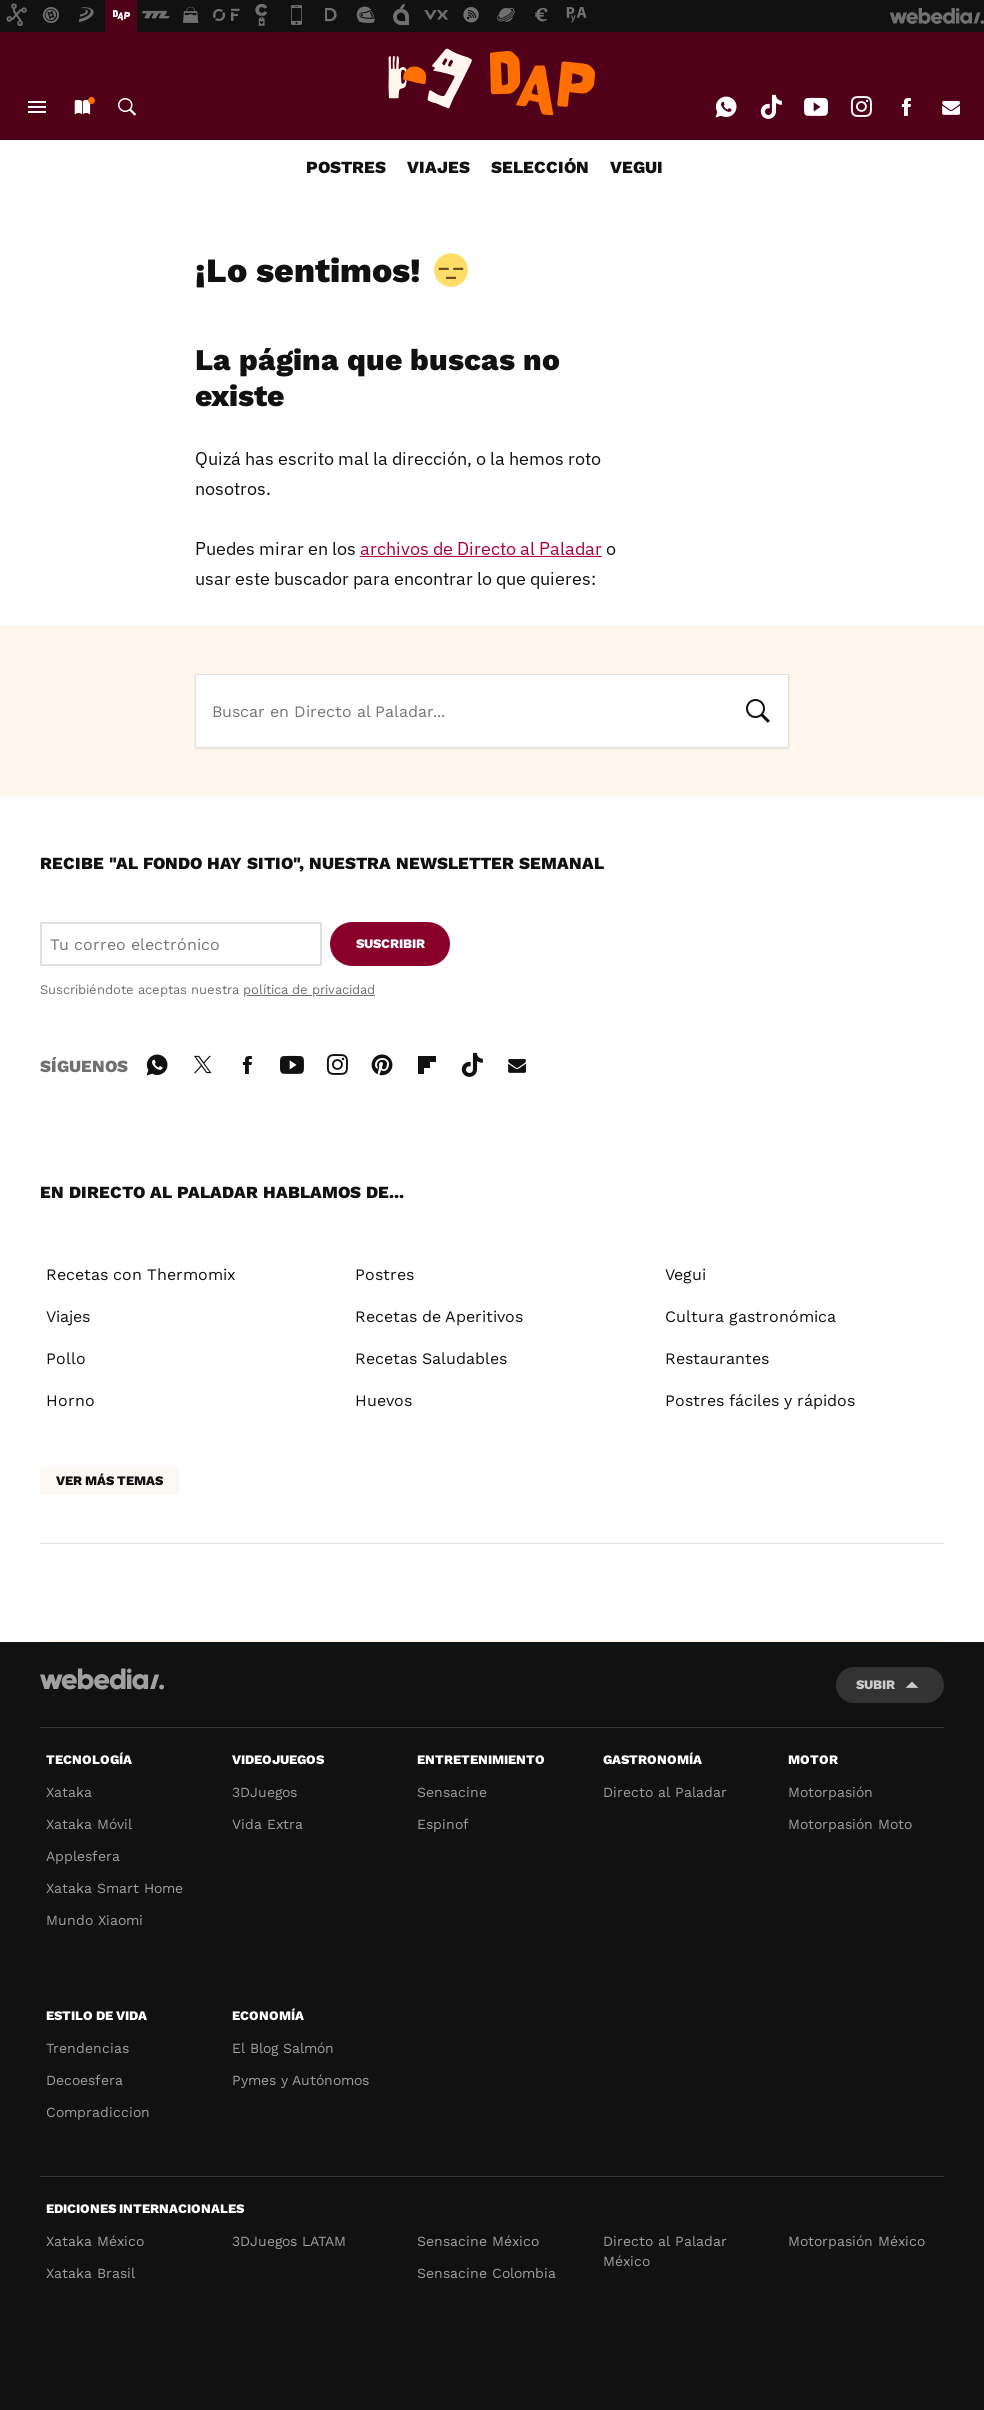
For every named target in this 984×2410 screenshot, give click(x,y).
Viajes (68, 1316)
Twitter (202, 1062)
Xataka (69, 1792)
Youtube (816, 107)
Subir (875, 1684)
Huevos (383, 1400)
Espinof (443, 1824)
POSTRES (346, 167)
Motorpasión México (856, 2241)
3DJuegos (264, 1792)
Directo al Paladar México (665, 2251)
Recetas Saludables (431, 1358)
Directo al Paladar (665, 1792)
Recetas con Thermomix (141, 1274)
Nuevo (82, 107)
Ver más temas (109, 1480)
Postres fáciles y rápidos (760, 1400)
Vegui (685, 1274)
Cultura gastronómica (750, 1316)
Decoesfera (84, 2080)
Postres (384, 1274)
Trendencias (87, 2048)
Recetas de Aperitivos (439, 1316)
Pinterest (382, 1062)
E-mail (951, 107)
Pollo (66, 1358)
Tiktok (771, 107)
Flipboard (427, 1062)
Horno (70, 1400)
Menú (37, 107)
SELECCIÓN (540, 167)
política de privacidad (309, 989)
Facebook (906, 107)
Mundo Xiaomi (94, 1920)
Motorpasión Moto (850, 1824)
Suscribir (390, 943)
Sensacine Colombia (486, 2273)
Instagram (861, 107)
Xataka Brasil (90, 2273)
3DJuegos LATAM (289, 2241)
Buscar (127, 107)
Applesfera (83, 1856)
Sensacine (452, 1792)
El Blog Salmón (283, 2048)
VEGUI (636, 167)
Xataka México (95, 2241)
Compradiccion (98, 2112)
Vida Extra (267, 1824)
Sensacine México (478, 2241)
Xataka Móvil (89, 1824)
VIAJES (438, 167)
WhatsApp (726, 107)
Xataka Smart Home (114, 1888)
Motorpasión (830, 1792)
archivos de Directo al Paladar (481, 548)
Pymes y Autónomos (300, 2080)
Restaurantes (717, 1358)
